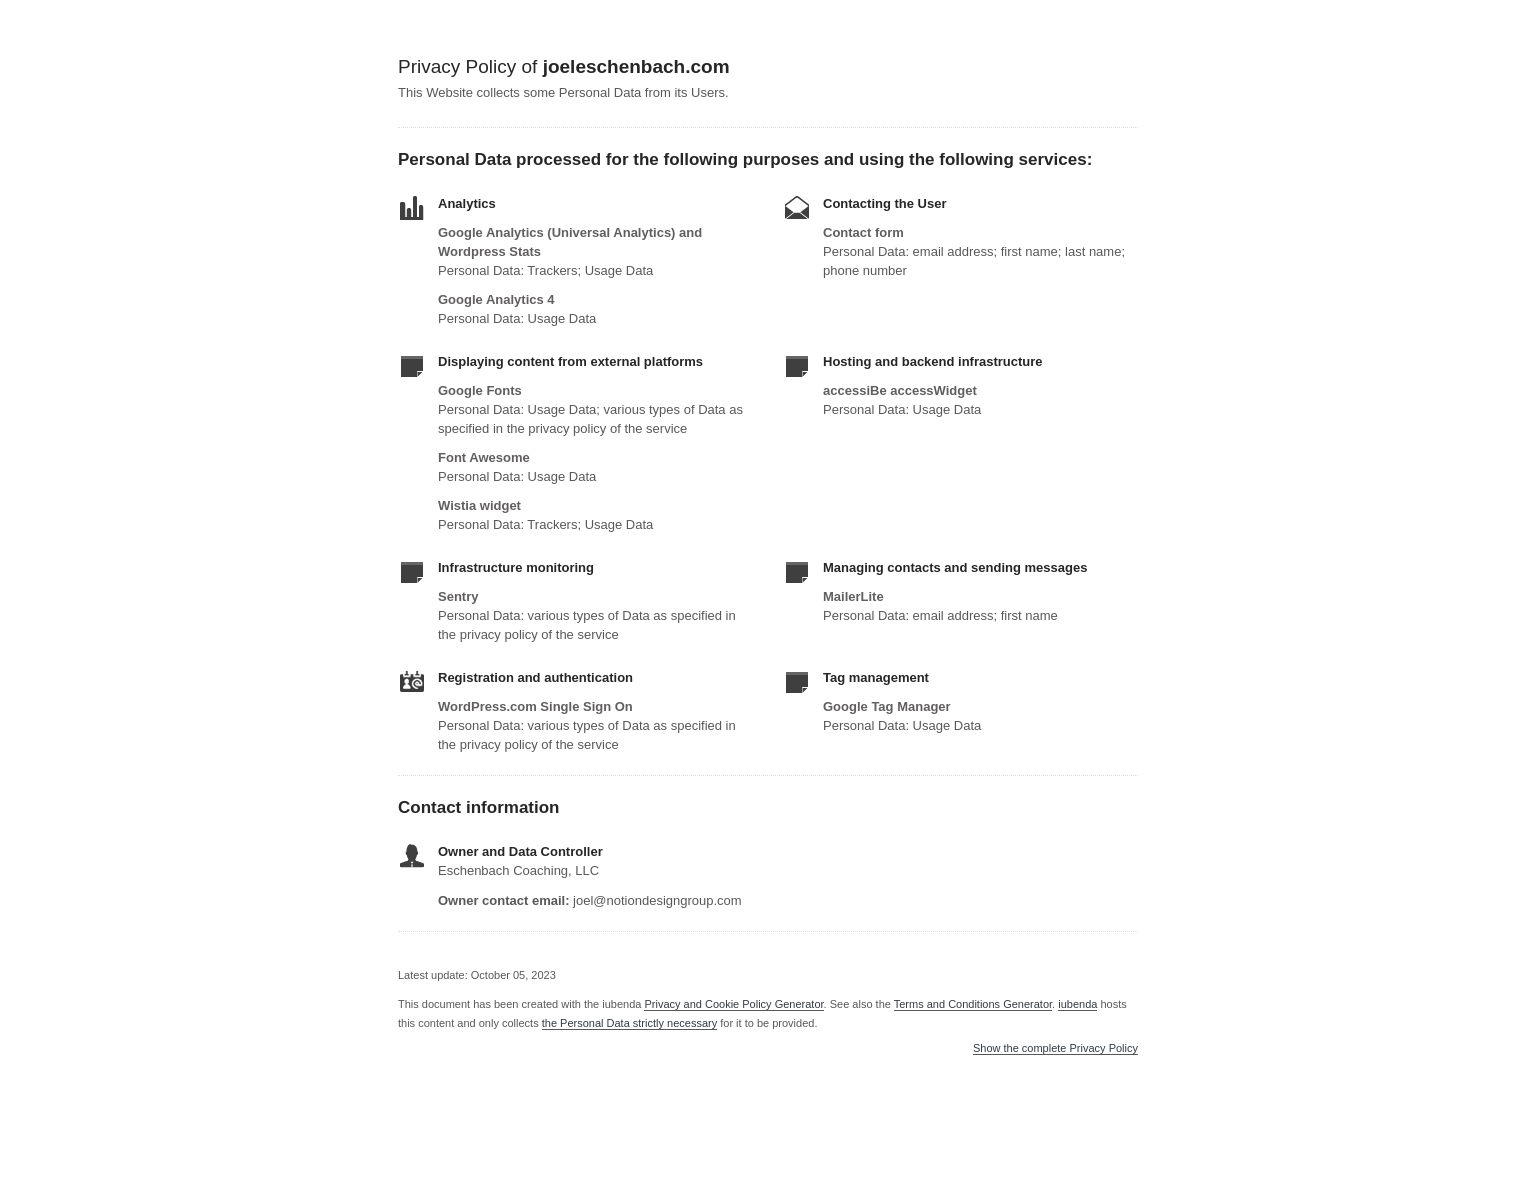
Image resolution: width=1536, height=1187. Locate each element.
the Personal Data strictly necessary (629, 1023)
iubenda (1077, 1004)
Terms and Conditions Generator (973, 1004)
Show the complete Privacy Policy (1055, 1048)
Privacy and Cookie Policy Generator (733, 1004)
